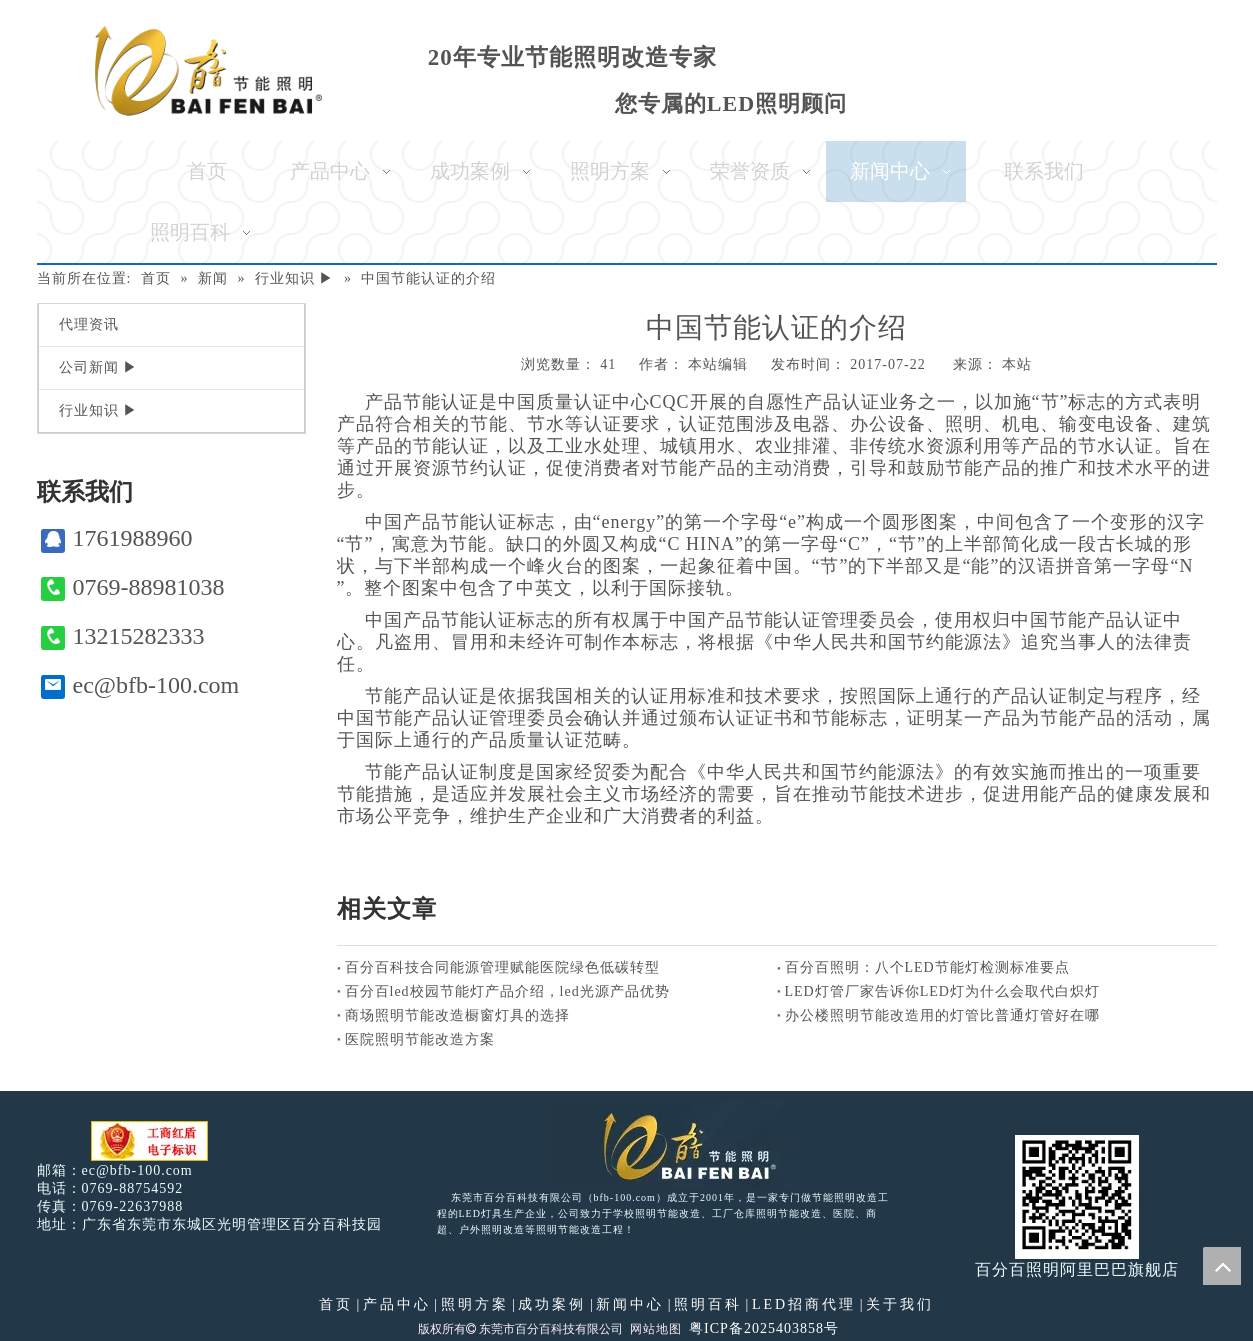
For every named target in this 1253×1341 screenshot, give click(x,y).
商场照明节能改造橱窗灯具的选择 (457, 1015)
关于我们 (900, 1304)
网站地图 (656, 1329)
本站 (1017, 364)
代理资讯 (89, 324)
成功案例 (552, 1304)
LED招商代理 (804, 1304)
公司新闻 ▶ (99, 367)
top (1222, 1266)
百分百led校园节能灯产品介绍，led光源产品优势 (507, 991)
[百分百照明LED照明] (676, 1145)
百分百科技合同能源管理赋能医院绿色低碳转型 (502, 967)
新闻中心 (630, 1304)
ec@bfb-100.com (140, 685)
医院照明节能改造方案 (420, 1039)
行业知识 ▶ (99, 410)
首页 (336, 1304)
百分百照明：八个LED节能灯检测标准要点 (927, 967)
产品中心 (397, 1304)
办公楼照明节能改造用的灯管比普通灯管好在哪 (942, 1015)
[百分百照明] (208, 70)
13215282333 (123, 636)
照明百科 (708, 1304)
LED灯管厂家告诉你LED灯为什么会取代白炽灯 (942, 991)
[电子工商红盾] (149, 1141)
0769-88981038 (133, 587)
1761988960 (117, 538)
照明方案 (475, 1304)
